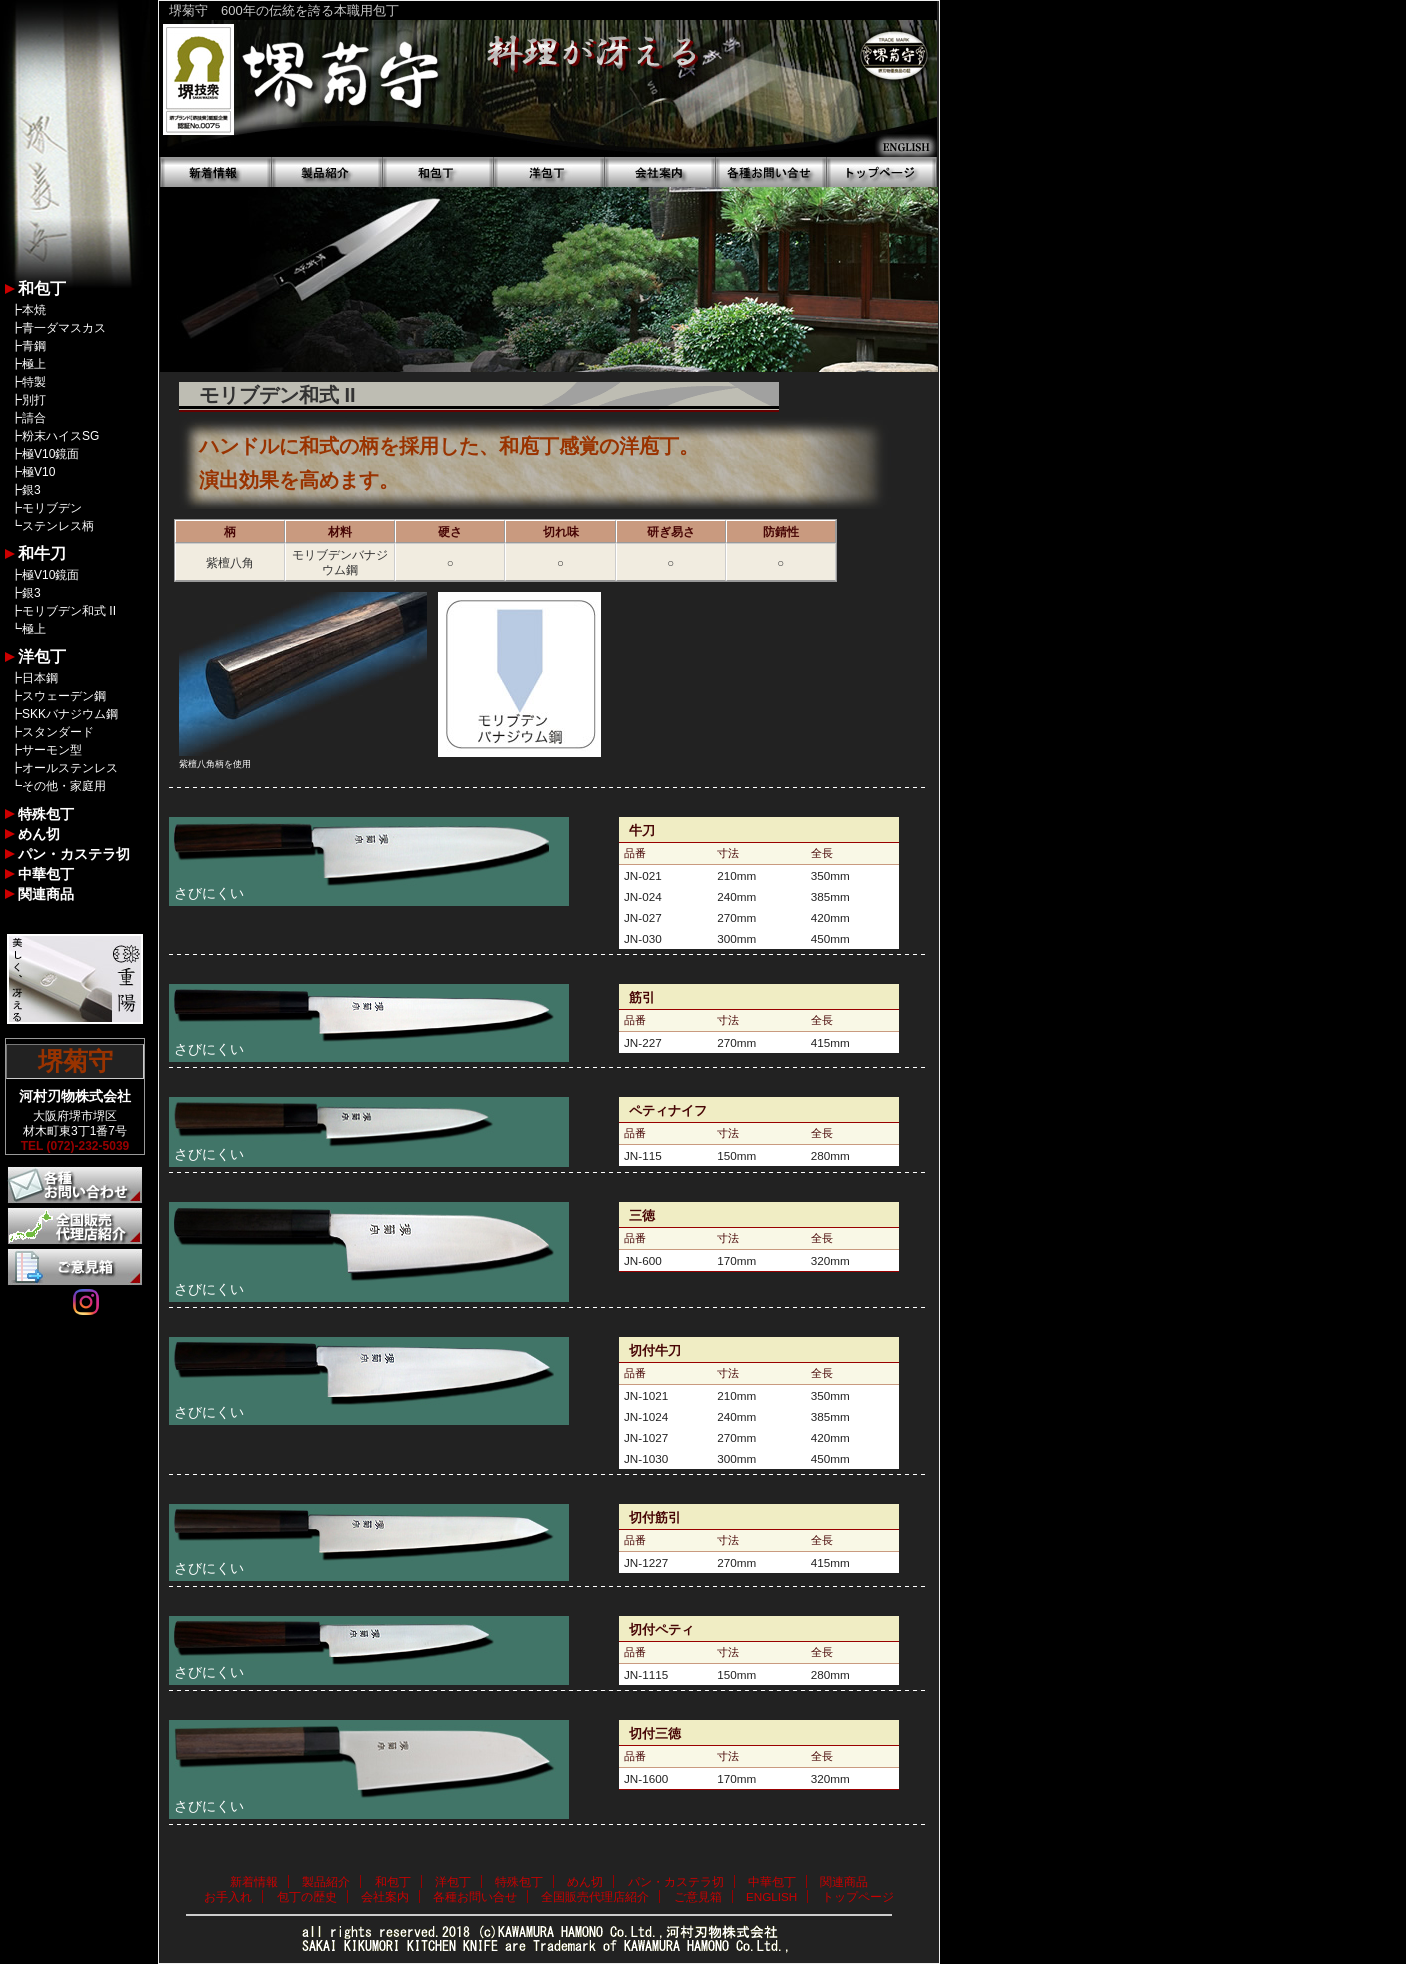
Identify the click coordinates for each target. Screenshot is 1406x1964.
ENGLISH (771, 1896)
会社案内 (385, 1896)
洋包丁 (42, 656)
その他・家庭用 (64, 786)
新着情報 (254, 1881)
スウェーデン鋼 (64, 696)
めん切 (39, 834)
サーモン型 (52, 750)
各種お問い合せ (475, 1896)
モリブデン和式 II (69, 611)
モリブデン (52, 508)
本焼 (34, 310)
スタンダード (58, 732)
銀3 (31, 490)
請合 (34, 418)
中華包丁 (46, 874)
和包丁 (42, 288)
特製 (34, 382)
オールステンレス (70, 768)
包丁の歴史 (307, 1896)
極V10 (38, 472)
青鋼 (34, 346)
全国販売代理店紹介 (595, 1896)
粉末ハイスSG (60, 436)
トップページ (858, 1896)
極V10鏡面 (50, 454)
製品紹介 (326, 1881)
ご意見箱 (698, 1896)
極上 (34, 364)
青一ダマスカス (64, 328)
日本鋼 (40, 678)
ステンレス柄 (58, 526)
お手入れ (228, 1896)
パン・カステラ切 (74, 854)
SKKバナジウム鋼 (70, 714)
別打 (34, 400)
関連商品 (46, 894)
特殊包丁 (46, 814)
